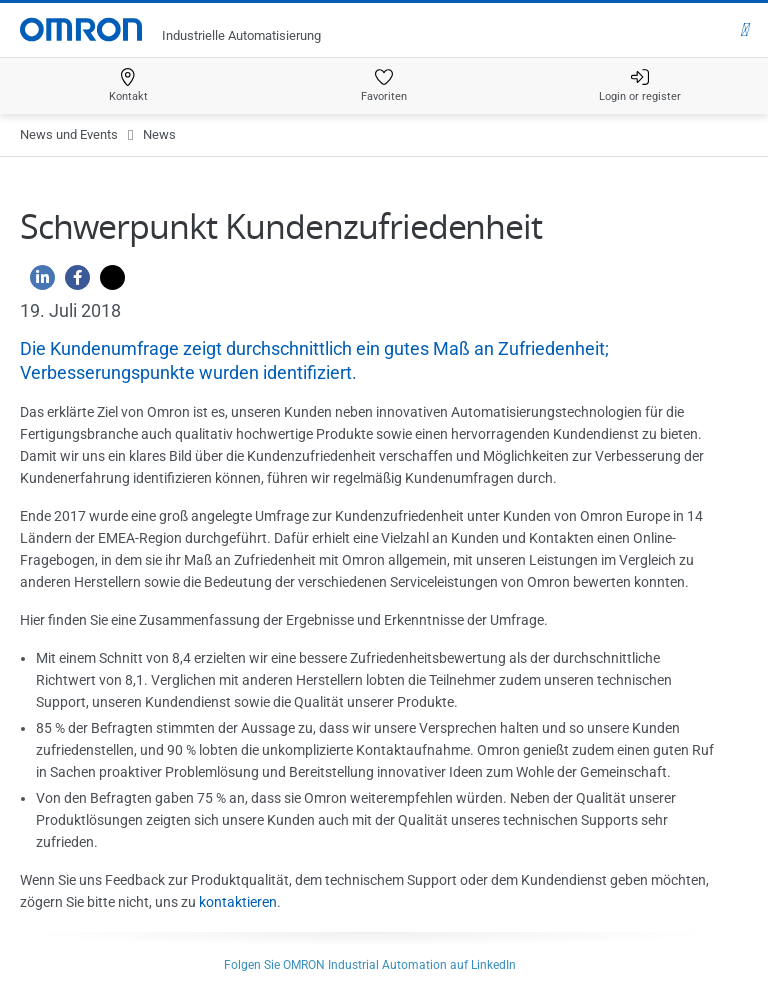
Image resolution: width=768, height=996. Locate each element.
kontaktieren (238, 902)
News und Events (69, 134)
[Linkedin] (37, 282)
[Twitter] (107, 282)
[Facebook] (72, 282)
